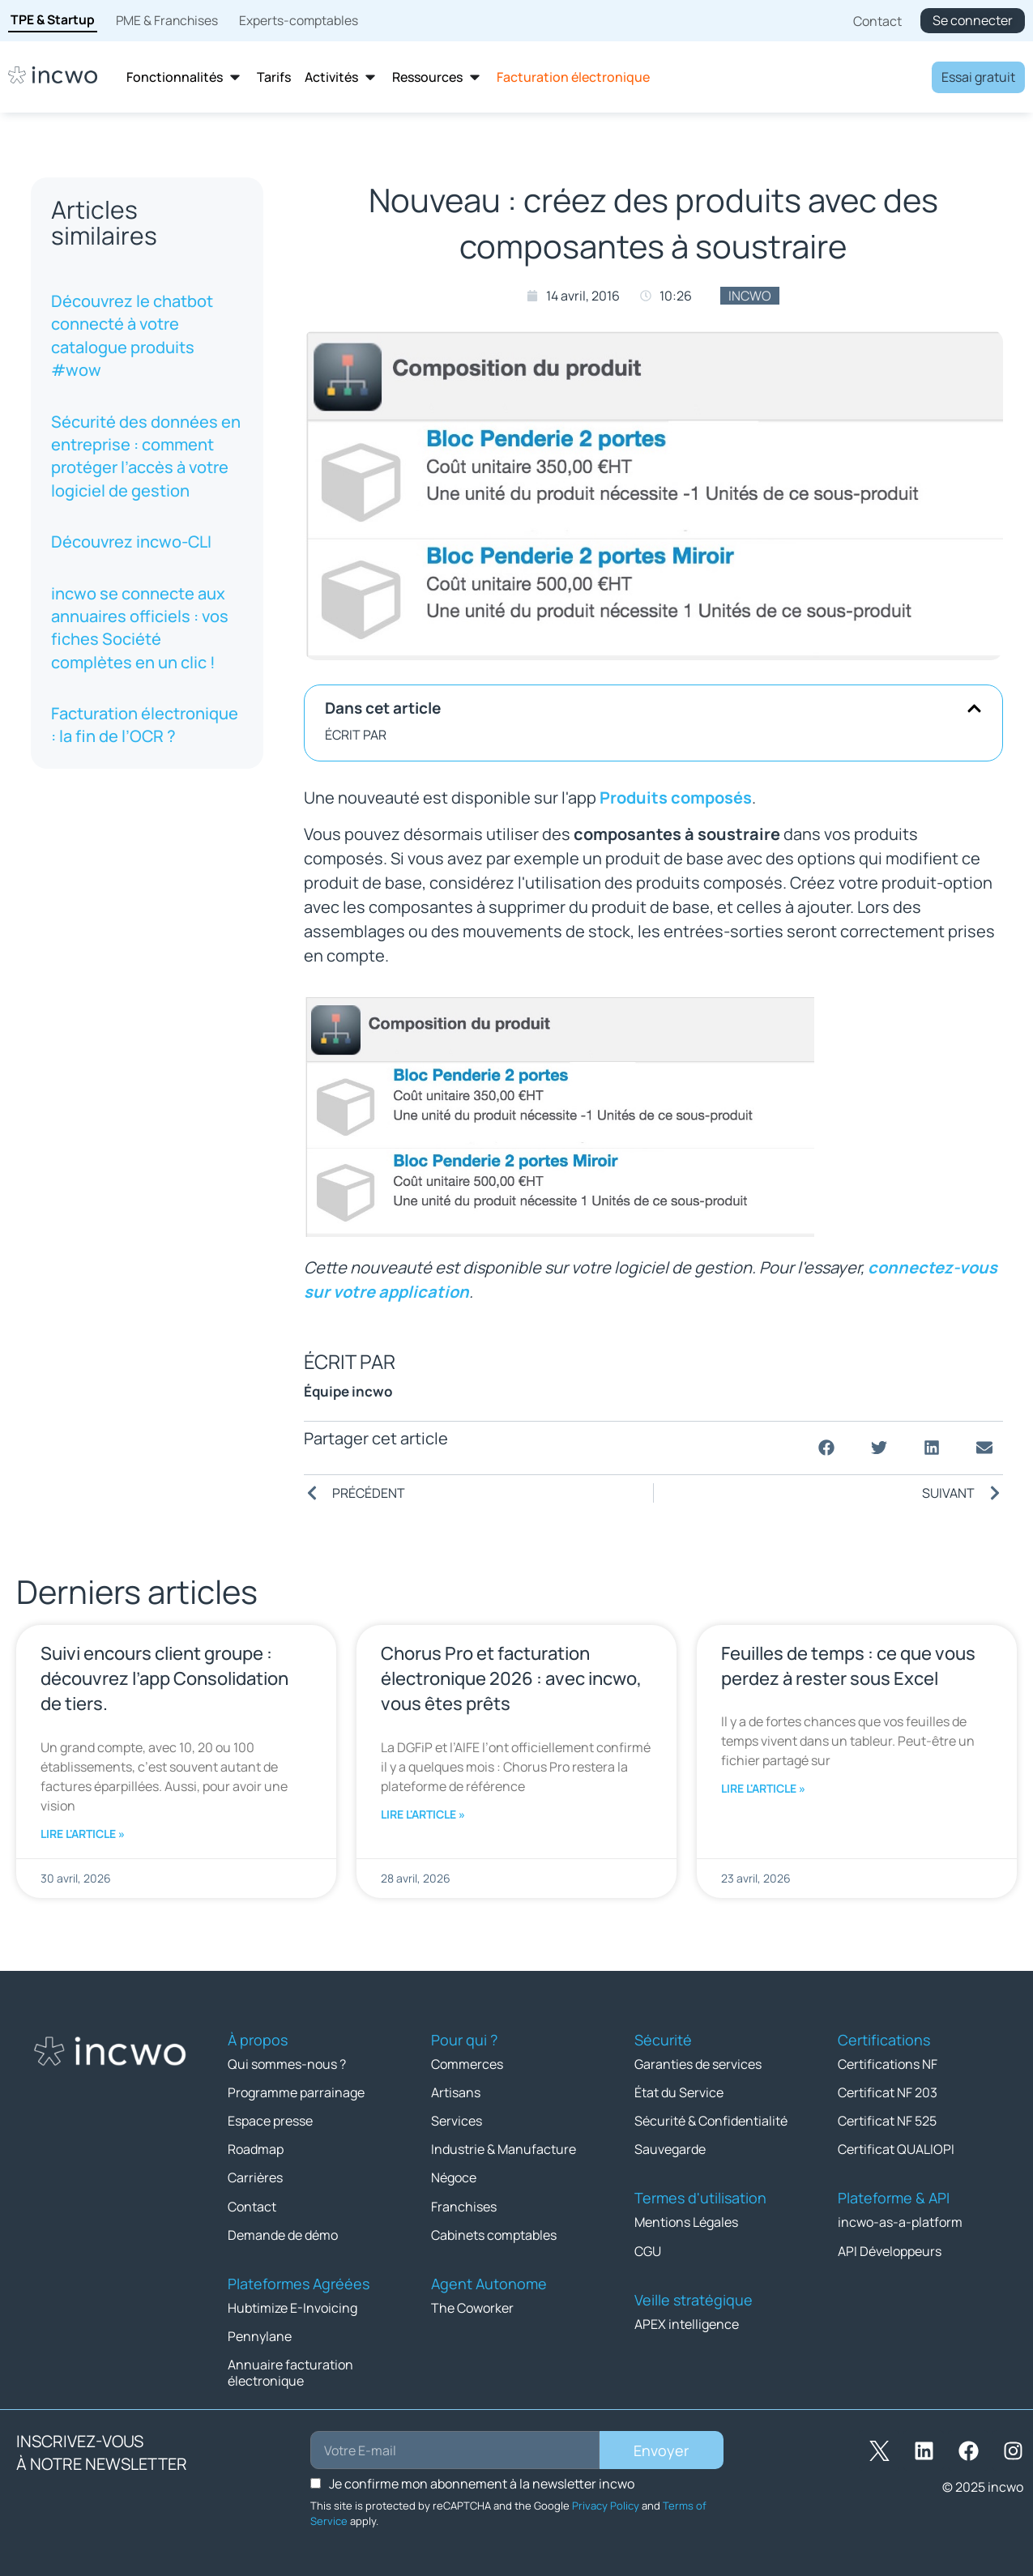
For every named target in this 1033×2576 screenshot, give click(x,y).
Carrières (255, 2177)
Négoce (453, 2177)
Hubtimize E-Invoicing (292, 2307)
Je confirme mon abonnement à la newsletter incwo (481, 2483)
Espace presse (270, 2121)
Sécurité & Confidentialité (711, 2121)
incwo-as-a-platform (900, 2222)
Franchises (464, 2206)
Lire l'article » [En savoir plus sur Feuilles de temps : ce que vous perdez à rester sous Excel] (763, 1788)
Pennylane (260, 2335)
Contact (252, 2206)
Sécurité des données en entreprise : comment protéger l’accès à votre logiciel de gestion (146, 456)
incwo (749, 296)
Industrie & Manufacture (503, 2149)
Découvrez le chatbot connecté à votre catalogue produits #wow (132, 335)
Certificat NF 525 (887, 2121)
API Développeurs (889, 2250)
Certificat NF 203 (887, 2092)
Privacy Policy (605, 2504)
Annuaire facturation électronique (290, 2372)
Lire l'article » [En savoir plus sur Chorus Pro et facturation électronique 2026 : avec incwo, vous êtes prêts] (423, 1814)
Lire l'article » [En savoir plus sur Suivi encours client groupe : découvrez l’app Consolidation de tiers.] (83, 1833)
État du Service (679, 2092)
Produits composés (676, 797)
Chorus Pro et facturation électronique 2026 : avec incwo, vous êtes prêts (511, 1678)
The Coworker (472, 2307)
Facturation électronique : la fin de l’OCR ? (144, 724)
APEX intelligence (686, 2323)
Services (456, 2121)
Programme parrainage (296, 2092)
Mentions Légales (686, 2222)
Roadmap (256, 2149)
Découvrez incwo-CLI (131, 541)
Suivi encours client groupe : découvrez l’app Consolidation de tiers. (164, 1678)
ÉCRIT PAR (355, 734)
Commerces (467, 2064)
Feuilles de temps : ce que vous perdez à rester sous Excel (848, 1666)
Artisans (455, 2092)
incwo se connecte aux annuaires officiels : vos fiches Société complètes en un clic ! (139, 627)
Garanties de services (698, 2064)
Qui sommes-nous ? (287, 2064)
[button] (974, 708)
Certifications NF (887, 2064)
